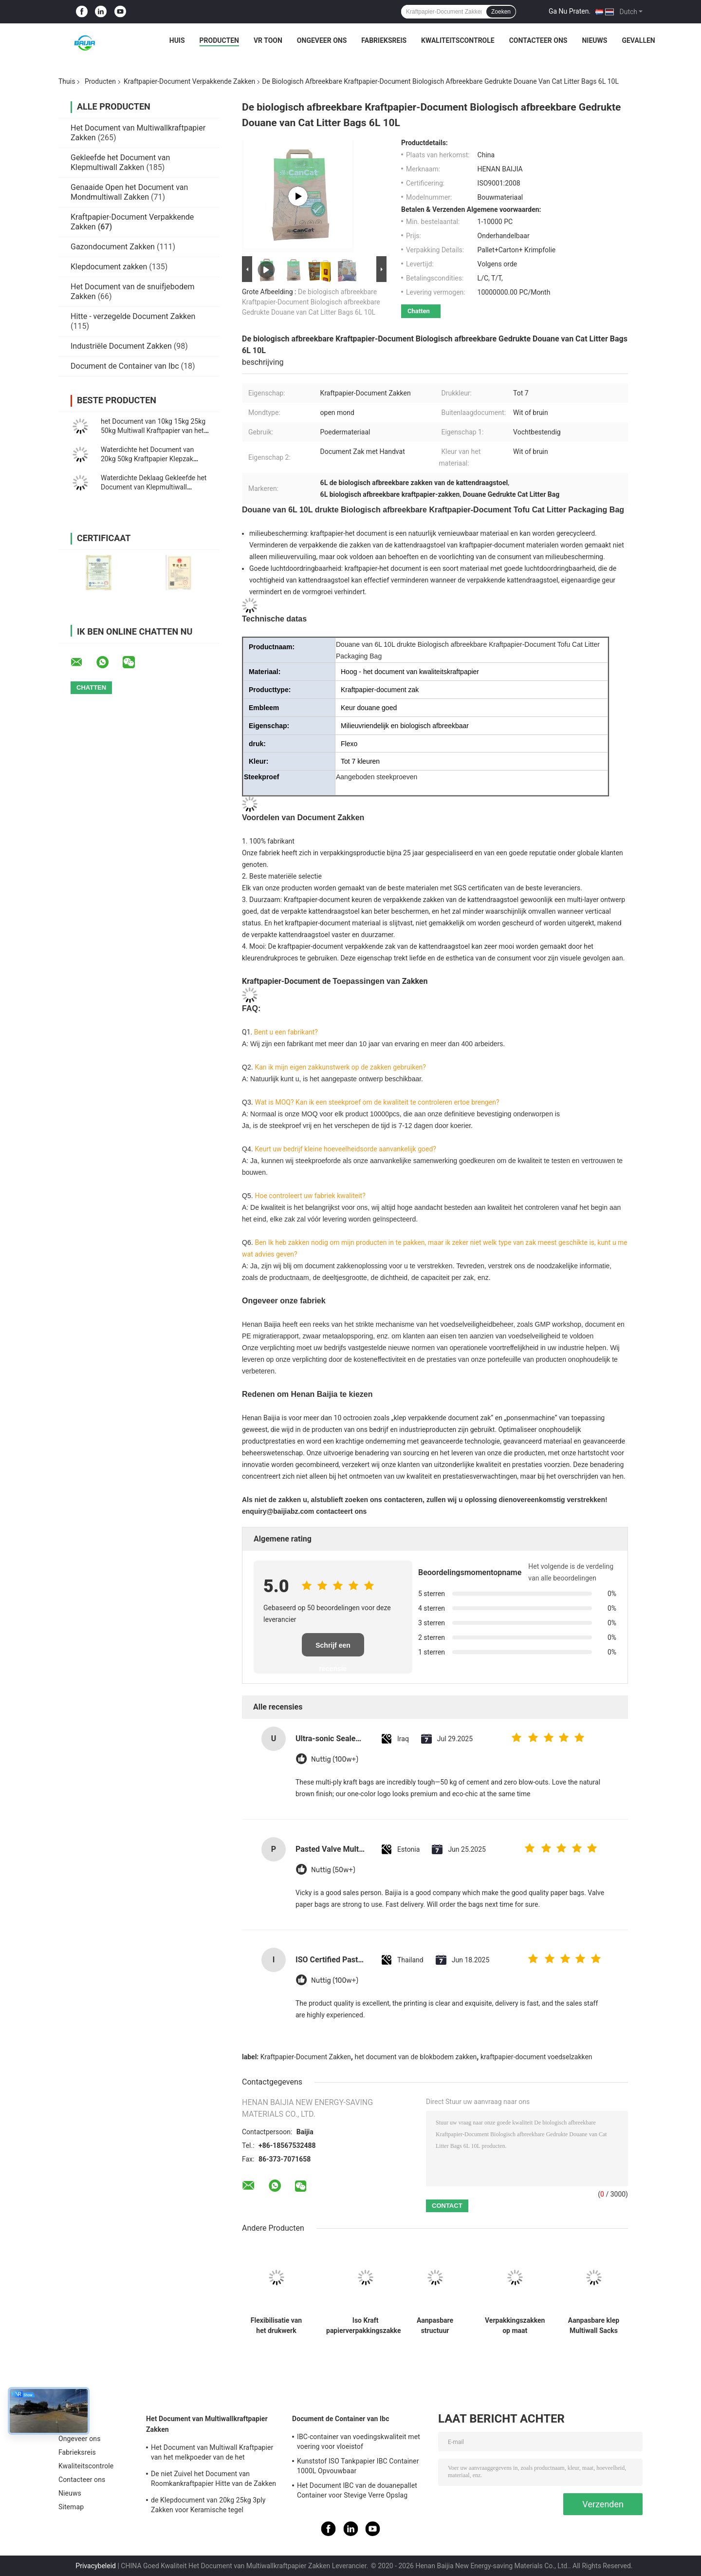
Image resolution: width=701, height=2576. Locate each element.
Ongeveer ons (322, 40)
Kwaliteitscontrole (458, 40)
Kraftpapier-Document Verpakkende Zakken (189, 81)
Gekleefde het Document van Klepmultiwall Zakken (120, 162)
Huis (177, 40)
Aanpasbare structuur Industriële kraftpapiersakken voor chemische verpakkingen (434, 2325)
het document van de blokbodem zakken (415, 2057)
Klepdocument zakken (109, 266)
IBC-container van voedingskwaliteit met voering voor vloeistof (358, 2441)
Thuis (66, 81)
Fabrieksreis (383, 40)
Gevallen (638, 40)
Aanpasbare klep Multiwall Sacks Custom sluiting (593, 2325)
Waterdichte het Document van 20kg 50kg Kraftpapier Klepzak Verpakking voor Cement (147, 459)
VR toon (268, 40)
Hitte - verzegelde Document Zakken (133, 316)
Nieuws (594, 40)
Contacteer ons (538, 40)
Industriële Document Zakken (121, 346)
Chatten (418, 311)
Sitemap (71, 2507)
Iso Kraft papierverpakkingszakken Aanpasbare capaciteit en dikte (365, 2325)
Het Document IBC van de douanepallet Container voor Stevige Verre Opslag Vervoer (357, 2492)
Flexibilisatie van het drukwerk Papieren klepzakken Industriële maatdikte (276, 2325)
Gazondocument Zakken (113, 246)
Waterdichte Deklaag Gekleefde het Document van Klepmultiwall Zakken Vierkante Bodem (153, 487)
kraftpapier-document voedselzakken (536, 2057)
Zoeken (501, 11)
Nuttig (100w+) (334, 1759)
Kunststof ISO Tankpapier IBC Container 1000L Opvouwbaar (358, 2466)
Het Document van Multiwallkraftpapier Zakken (207, 2424)
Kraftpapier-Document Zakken (305, 2057)
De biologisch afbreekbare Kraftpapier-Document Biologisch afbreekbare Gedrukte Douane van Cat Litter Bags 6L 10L (311, 302)
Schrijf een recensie (332, 1648)
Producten (219, 40)
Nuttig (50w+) (333, 1870)
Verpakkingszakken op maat (515, 2325)
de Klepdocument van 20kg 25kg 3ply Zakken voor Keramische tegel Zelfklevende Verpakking (208, 2506)
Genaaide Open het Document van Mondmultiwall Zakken (129, 192)
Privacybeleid (95, 2566)
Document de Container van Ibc (125, 366)
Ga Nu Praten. (569, 11)
